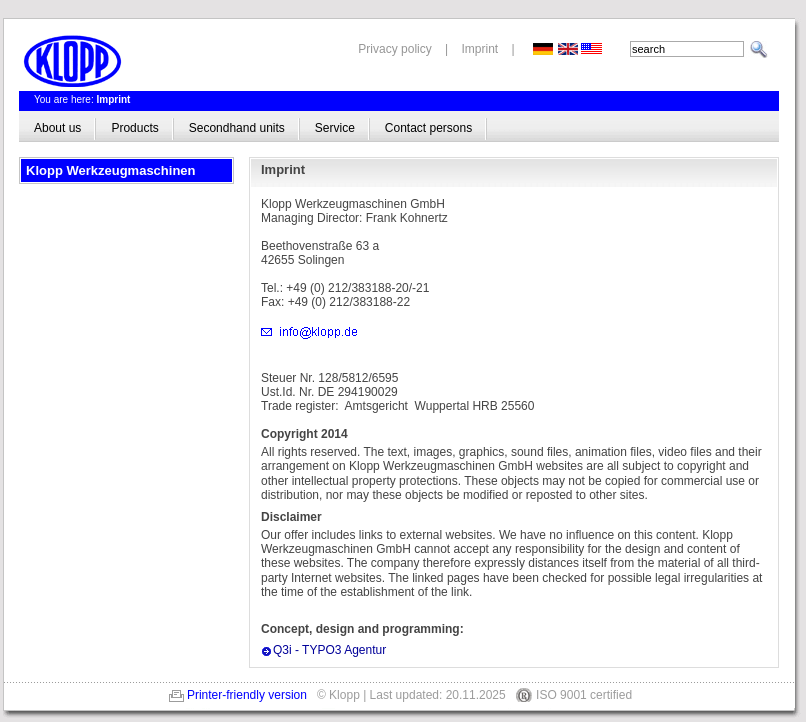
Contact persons (428, 128)
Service (335, 128)
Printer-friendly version (247, 695)
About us (57, 128)
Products (134, 128)
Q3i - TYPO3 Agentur (329, 650)
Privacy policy (394, 49)
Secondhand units (237, 128)
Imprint (480, 49)
